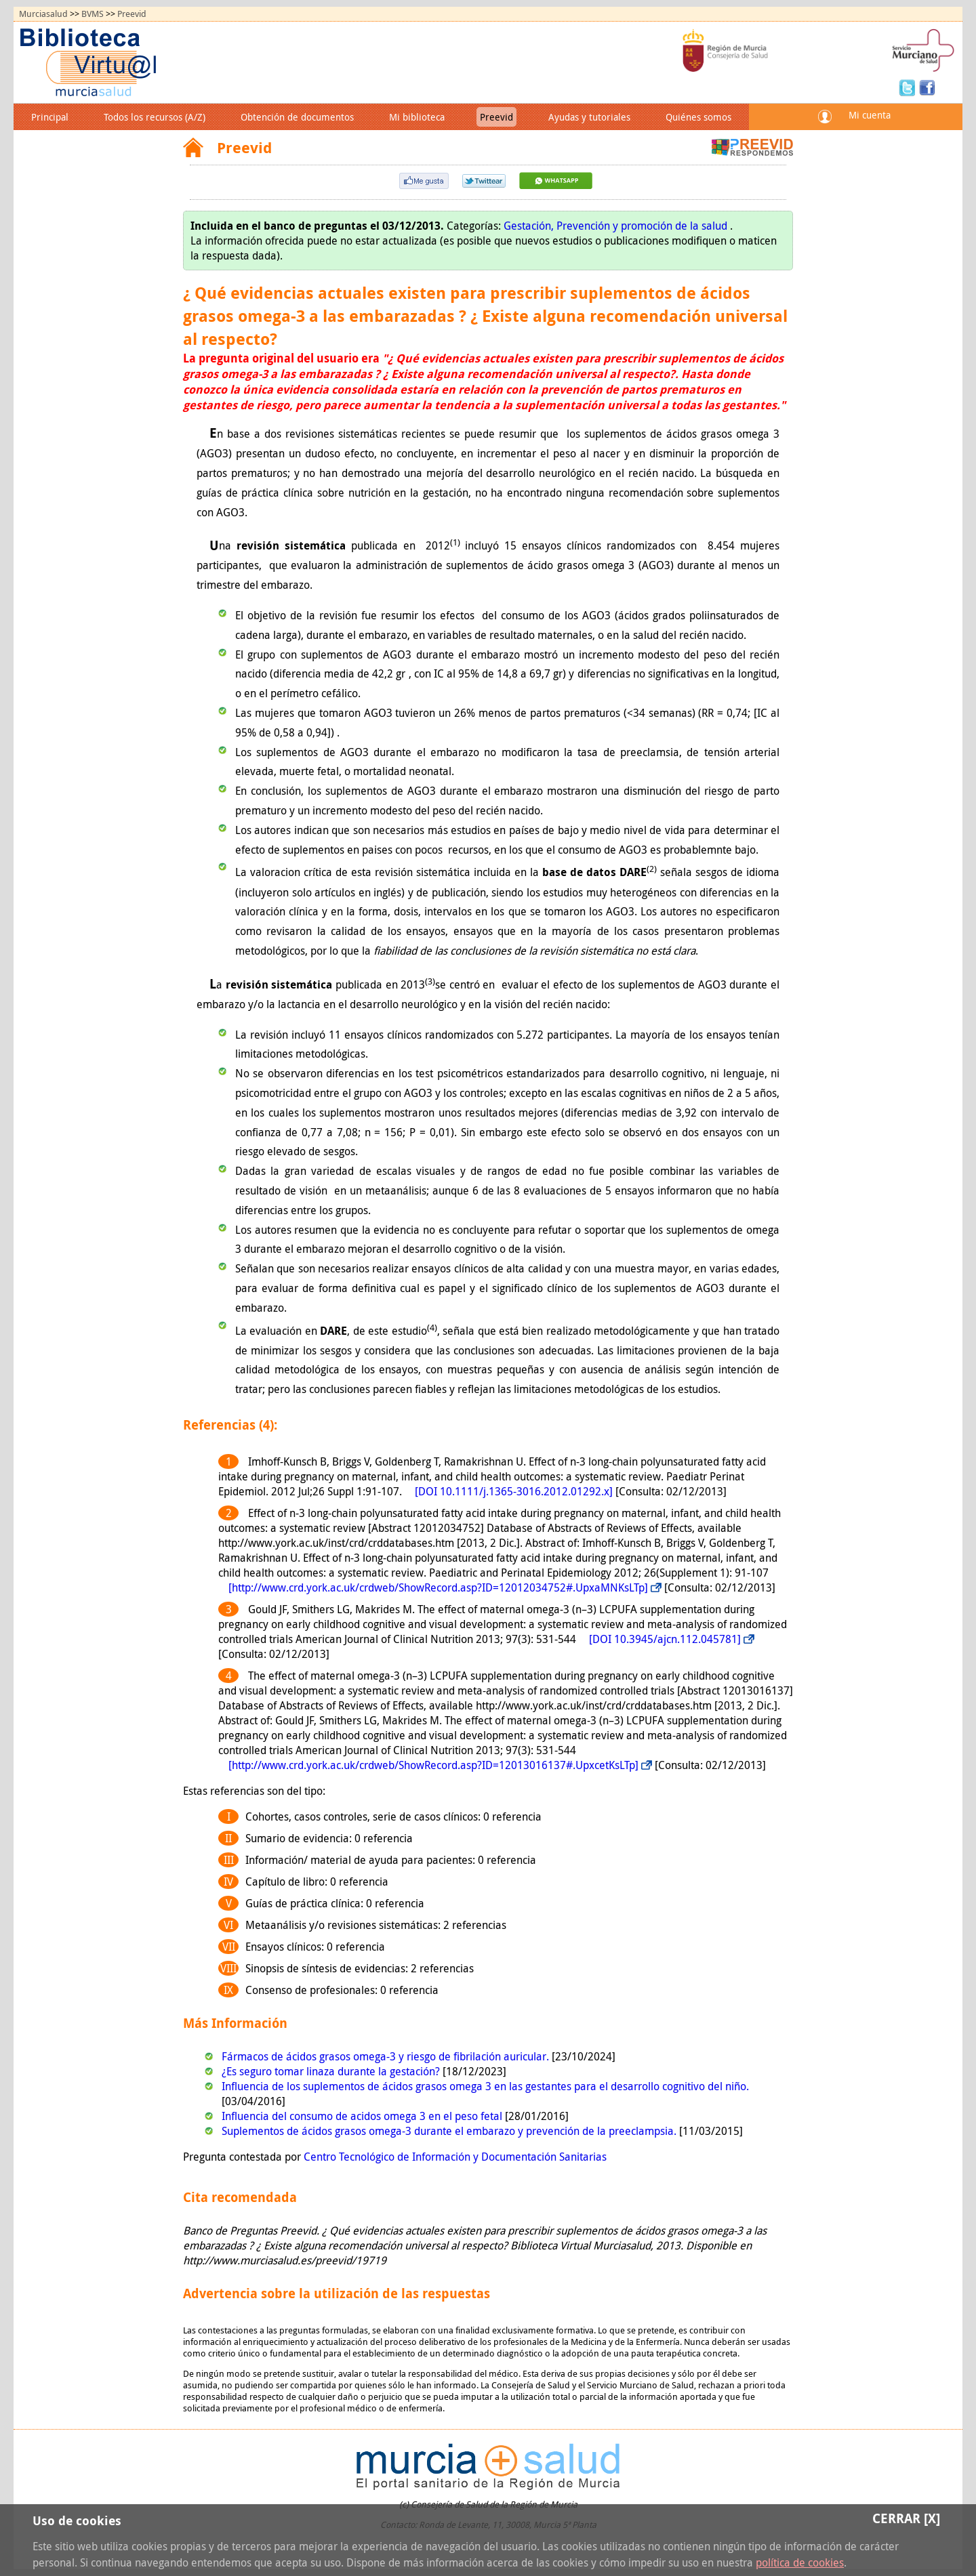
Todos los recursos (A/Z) (154, 116)
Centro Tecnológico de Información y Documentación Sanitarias (455, 2156)
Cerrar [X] (906, 2518)
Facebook (927, 86)
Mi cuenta (870, 114)
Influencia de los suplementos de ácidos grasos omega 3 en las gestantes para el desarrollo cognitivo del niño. (485, 2086)
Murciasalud (43, 14)
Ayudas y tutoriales (589, 116)
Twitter (909, 86)
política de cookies (800, 2562)
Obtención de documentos (297, 116)
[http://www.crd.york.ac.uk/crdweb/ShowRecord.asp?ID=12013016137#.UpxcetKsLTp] (433, 1765)
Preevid (131, 14)
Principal (49, 116)
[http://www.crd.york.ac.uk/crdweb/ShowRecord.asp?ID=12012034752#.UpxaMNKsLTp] (438, 1587)
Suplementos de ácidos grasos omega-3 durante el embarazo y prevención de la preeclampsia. (450, 2130)
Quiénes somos (698, 116)
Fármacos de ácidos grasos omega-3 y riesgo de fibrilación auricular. (387, 2056)
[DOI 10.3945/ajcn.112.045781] (665, 1639)
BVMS (92, 14)
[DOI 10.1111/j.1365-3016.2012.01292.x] (514, 1491)
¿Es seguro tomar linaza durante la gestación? (332, 2071)
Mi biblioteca (417, 116)
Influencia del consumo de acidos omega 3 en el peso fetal (363, 2115)
